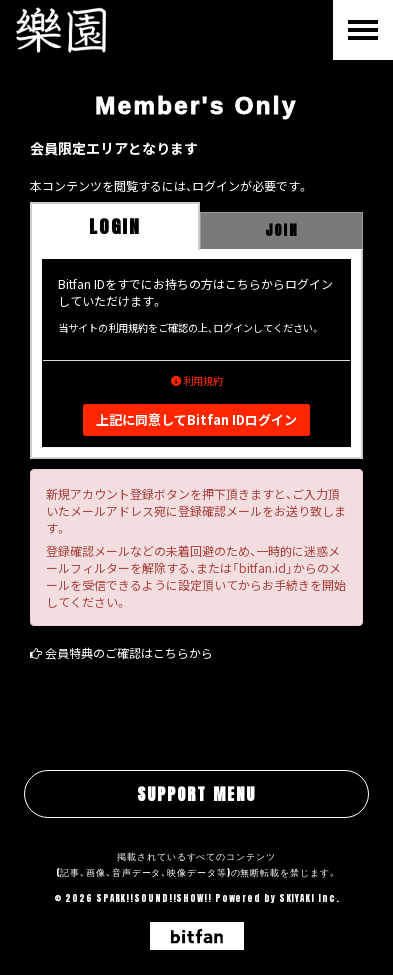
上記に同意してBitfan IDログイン (196, 419)
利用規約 (197, 380)
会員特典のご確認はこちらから (129, 652)
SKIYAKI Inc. (309, 898)
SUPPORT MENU (196, 794)
